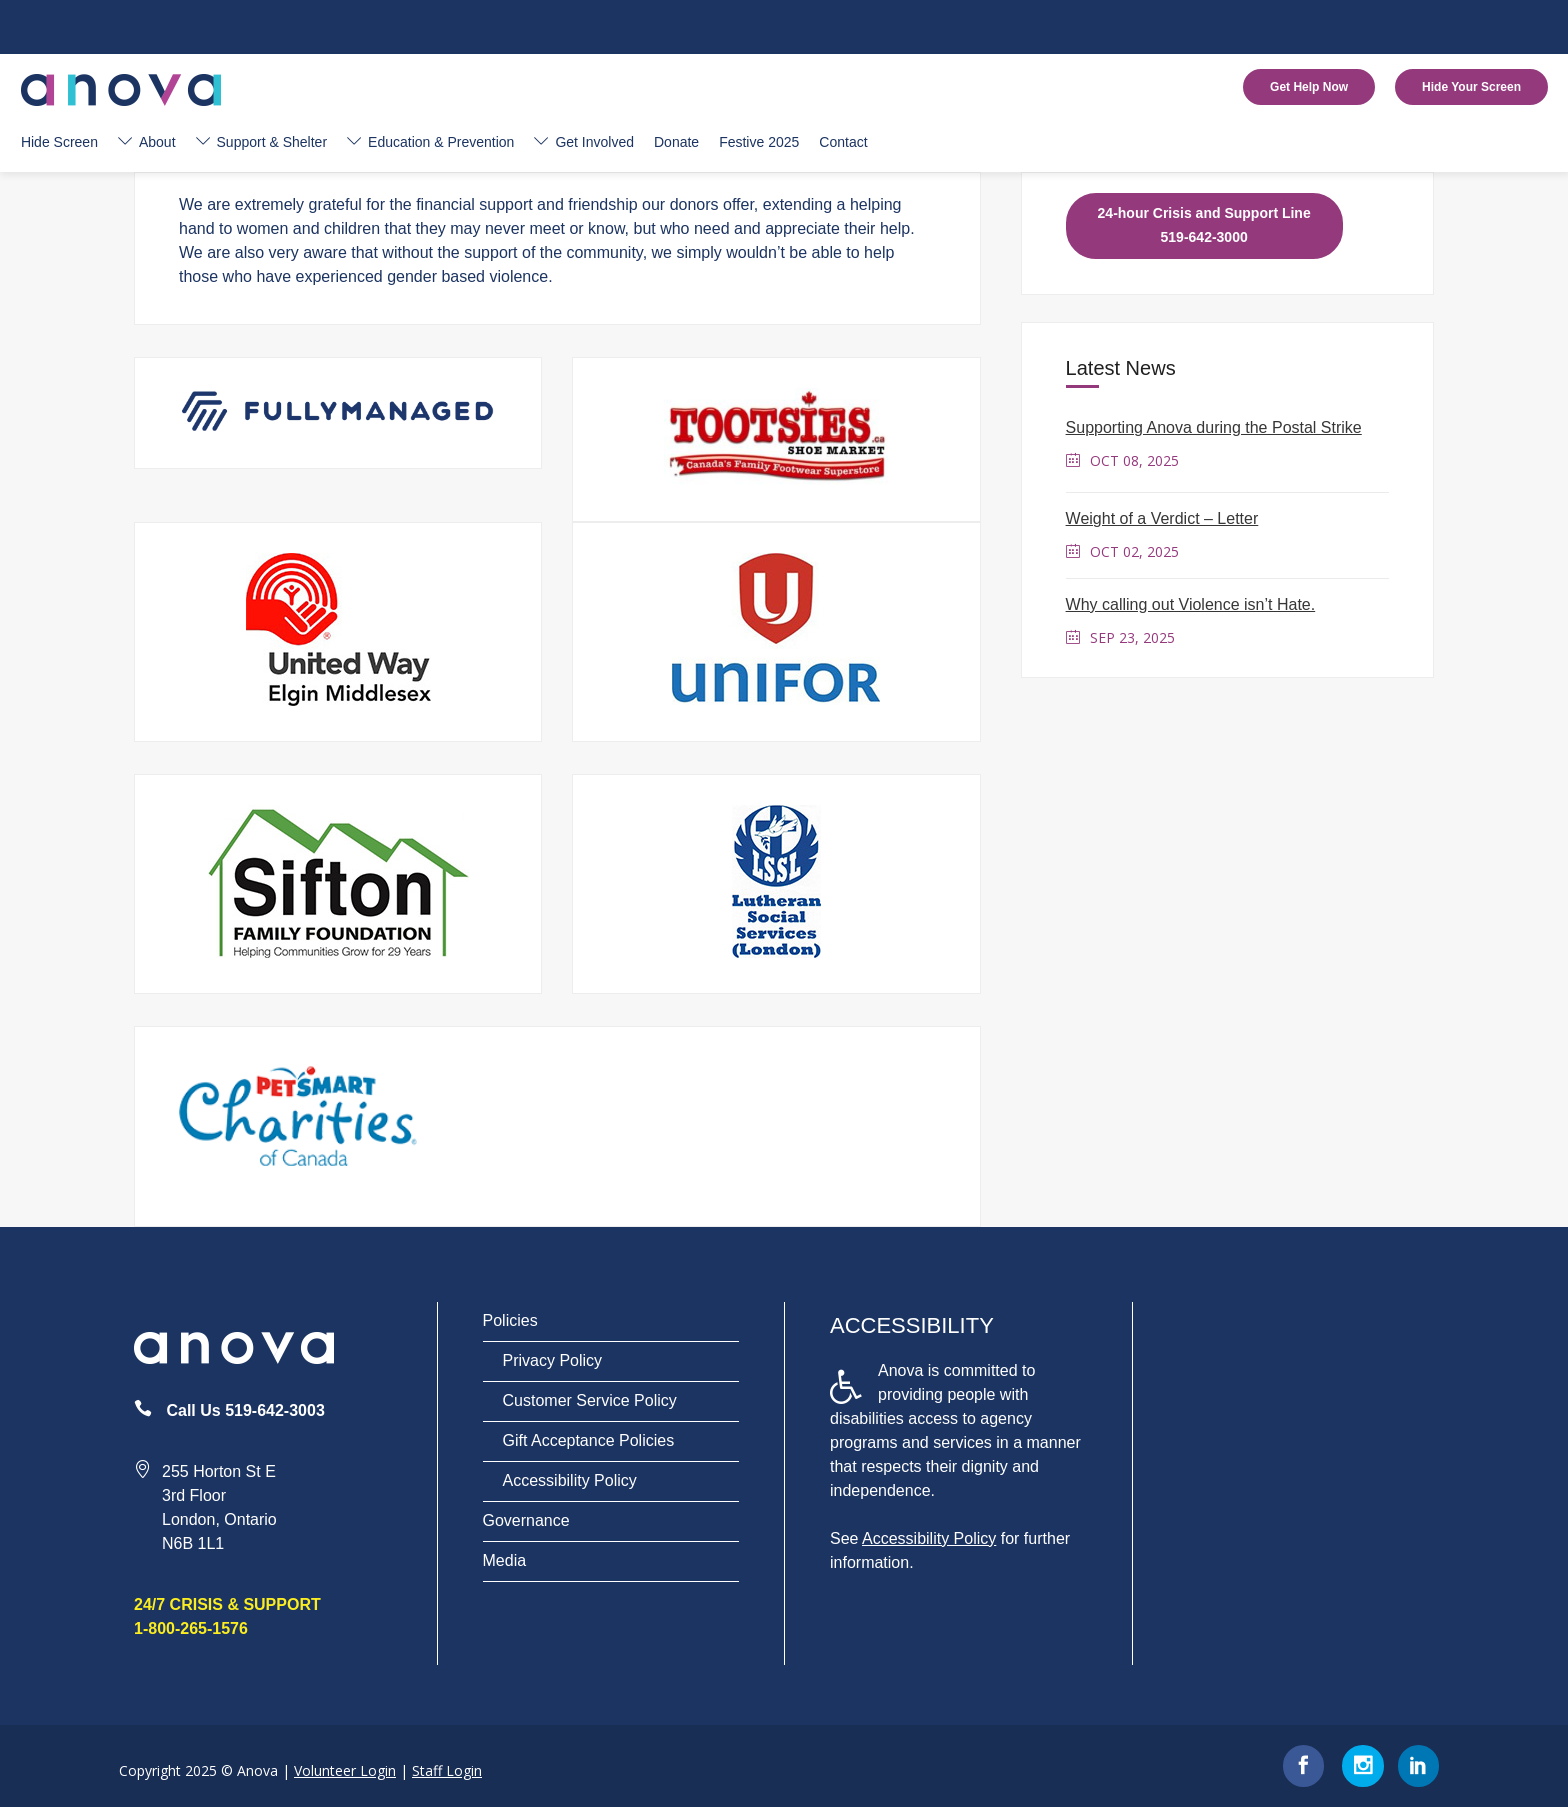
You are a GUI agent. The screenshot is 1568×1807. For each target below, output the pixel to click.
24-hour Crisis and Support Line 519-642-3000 (1204, 225)
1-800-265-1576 (191, 1628)
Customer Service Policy (590, 1400)
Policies (510, 1320)
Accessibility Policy (570, 1480)
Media (505, 1560)
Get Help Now (1309, 87)
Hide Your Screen (1471, 87)
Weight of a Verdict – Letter (1162, 518)
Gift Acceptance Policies (589, 1440)
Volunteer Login (345, 1770)
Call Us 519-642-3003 (245, 1410)
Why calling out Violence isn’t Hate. (1191, 604)
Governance (526, 1520)
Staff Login (447, 1770)
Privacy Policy (553, 1360)
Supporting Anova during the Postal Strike (1214, 427)
